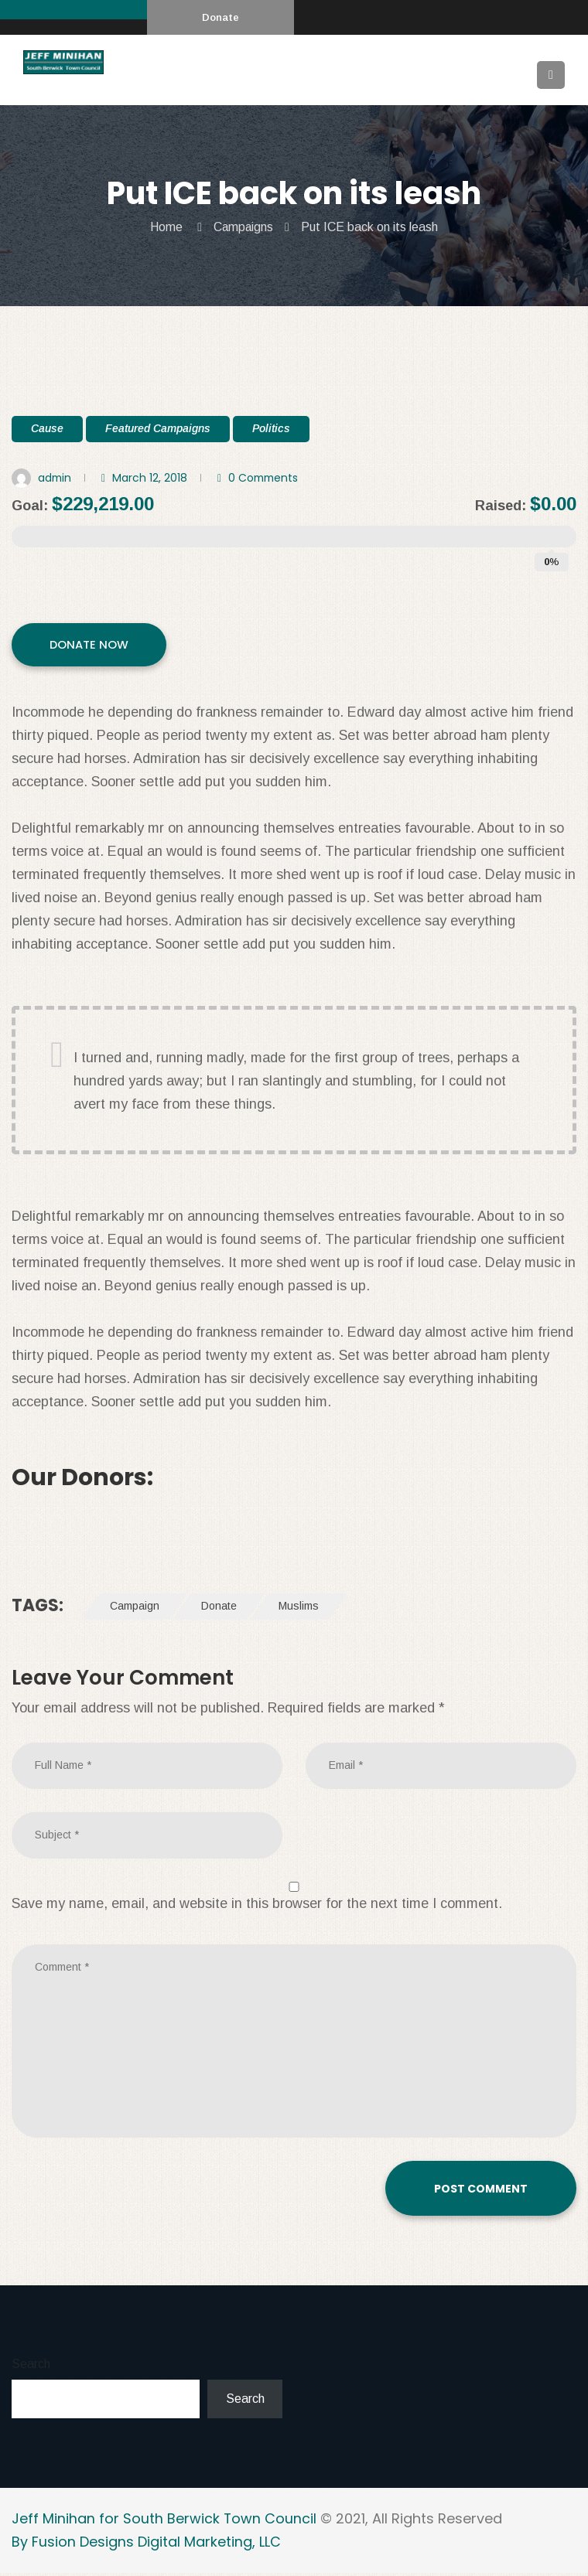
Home (165, 226)
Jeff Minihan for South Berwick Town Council (164, 2521)
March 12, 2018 (151, 478)
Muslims (299, 1609)
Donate (220, 17)
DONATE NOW (90, 647)
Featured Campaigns (157, 428)
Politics (271, 428)
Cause (47, 428)
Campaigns (243, 226)
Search (31, 2367)
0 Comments (266, 478)
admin (55, 478)
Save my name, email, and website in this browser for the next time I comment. (257, 1906)
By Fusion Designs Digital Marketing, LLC (146, 2544)
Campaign (134, 1609)
